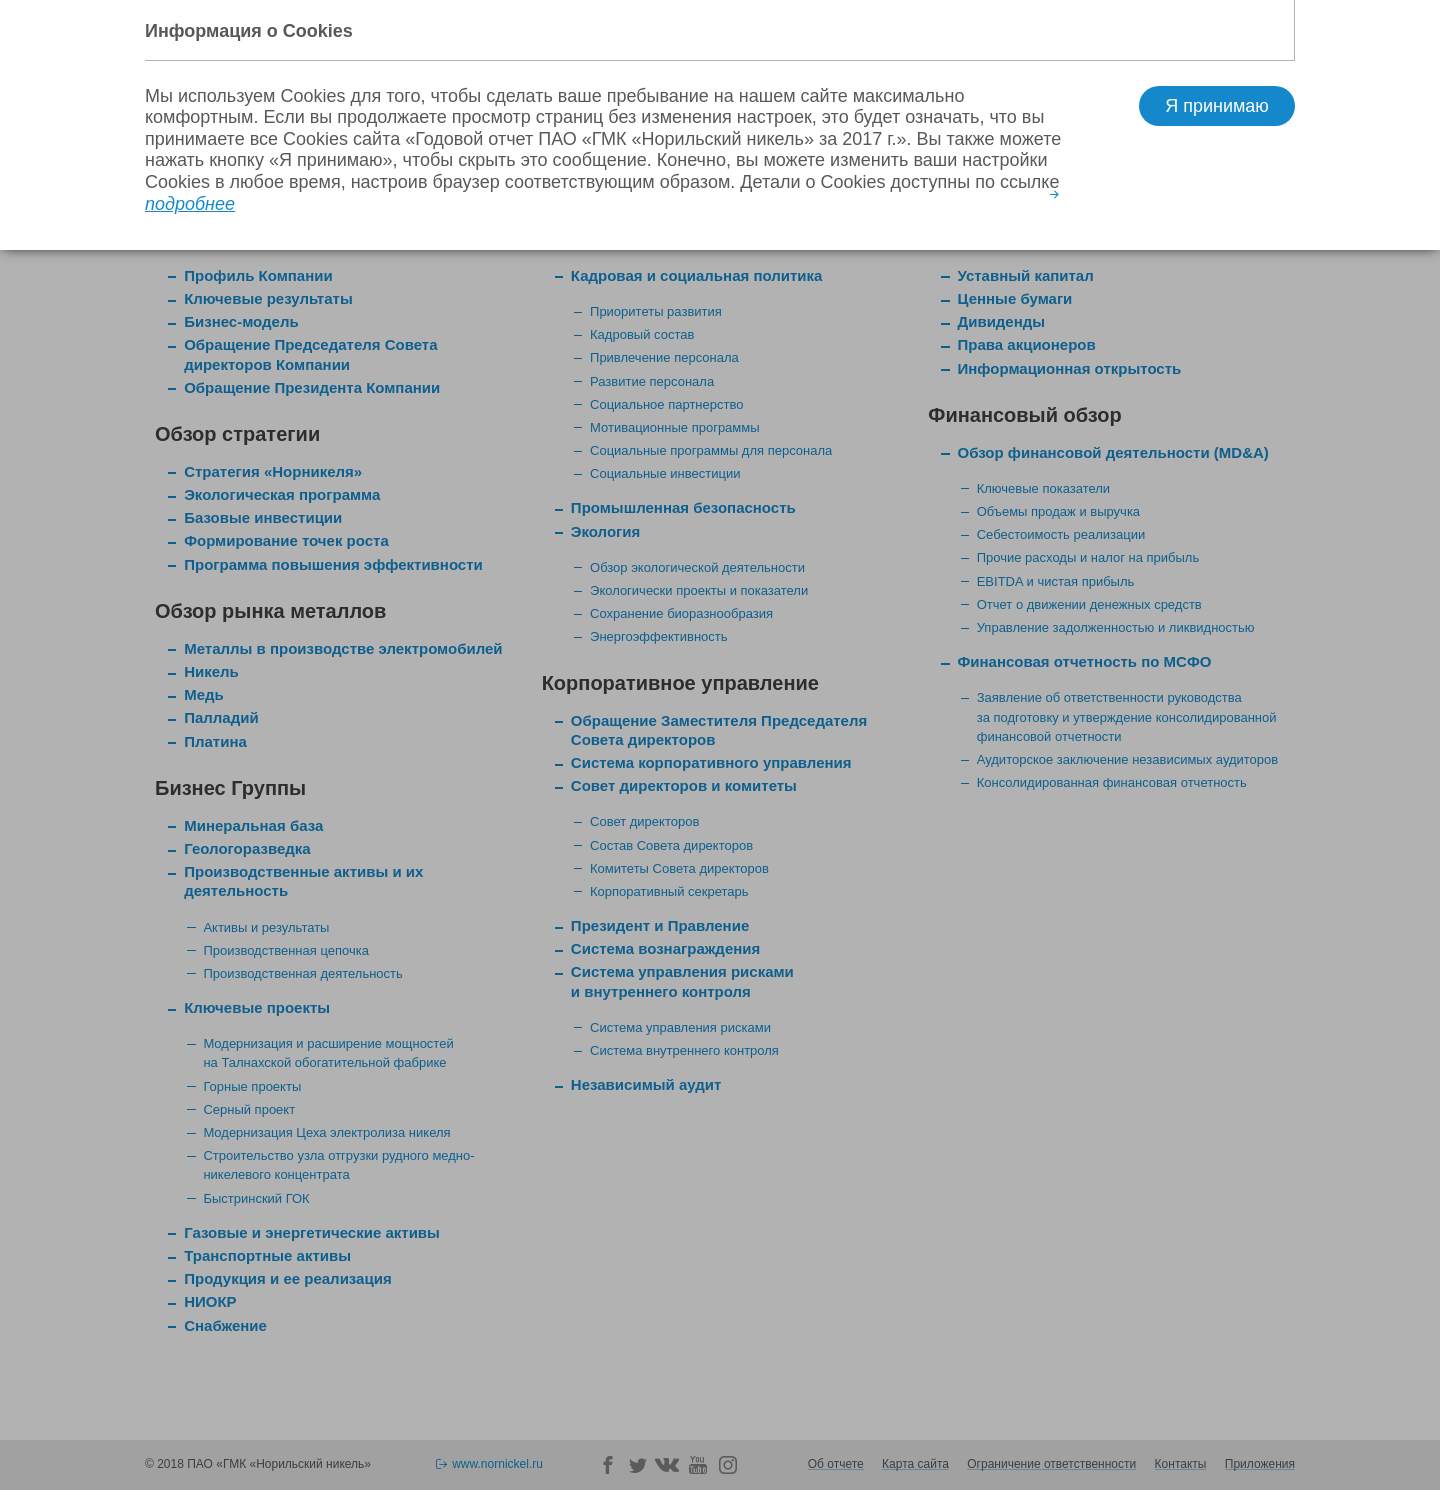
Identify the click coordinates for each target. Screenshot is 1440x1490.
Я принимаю (1217, 106)
